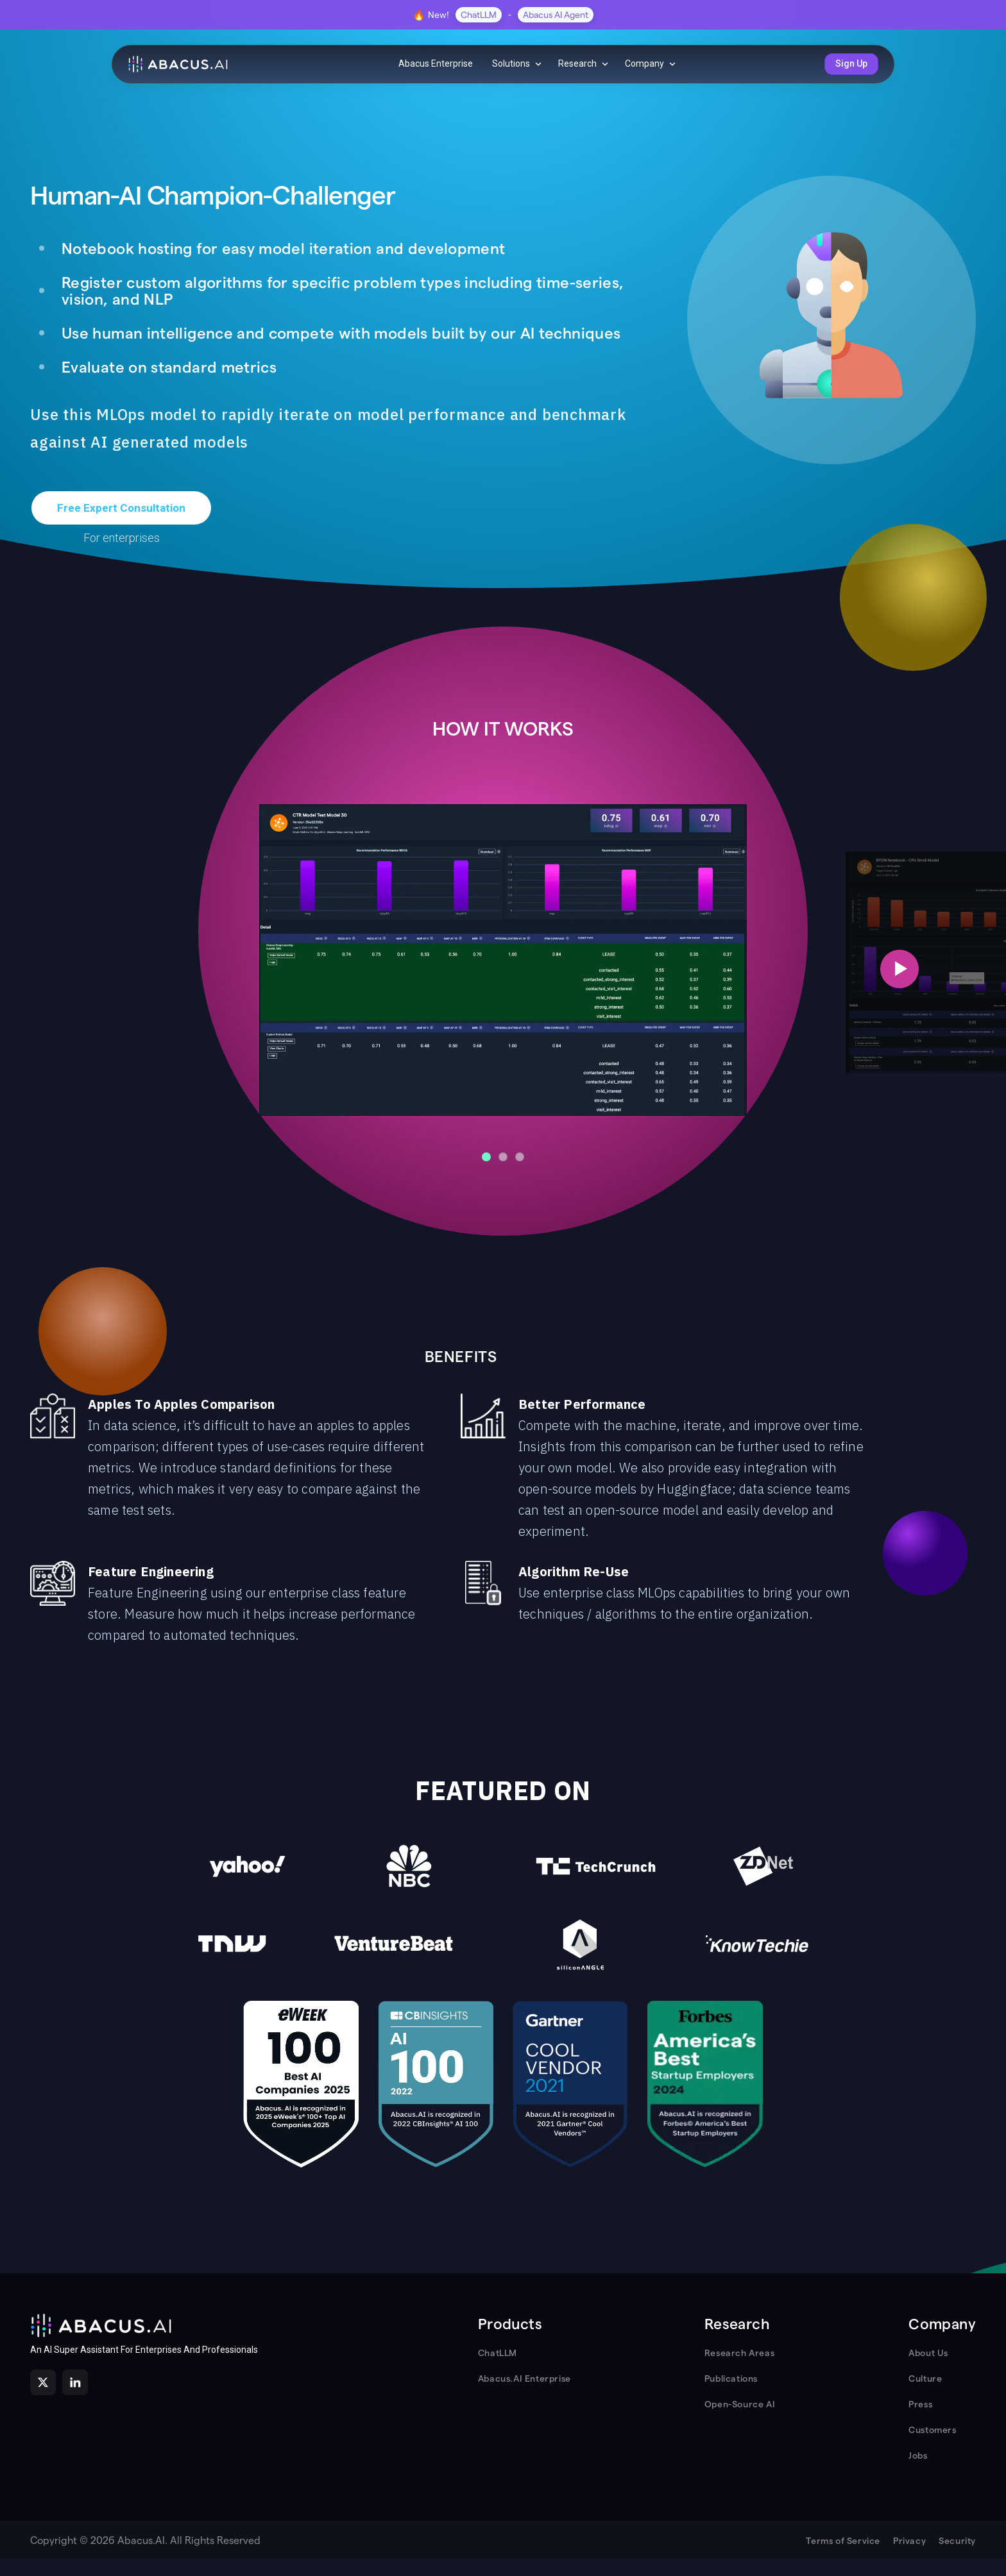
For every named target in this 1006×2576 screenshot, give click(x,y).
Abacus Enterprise (435, 63)
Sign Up (851, 63)
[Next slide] (899, 969)
